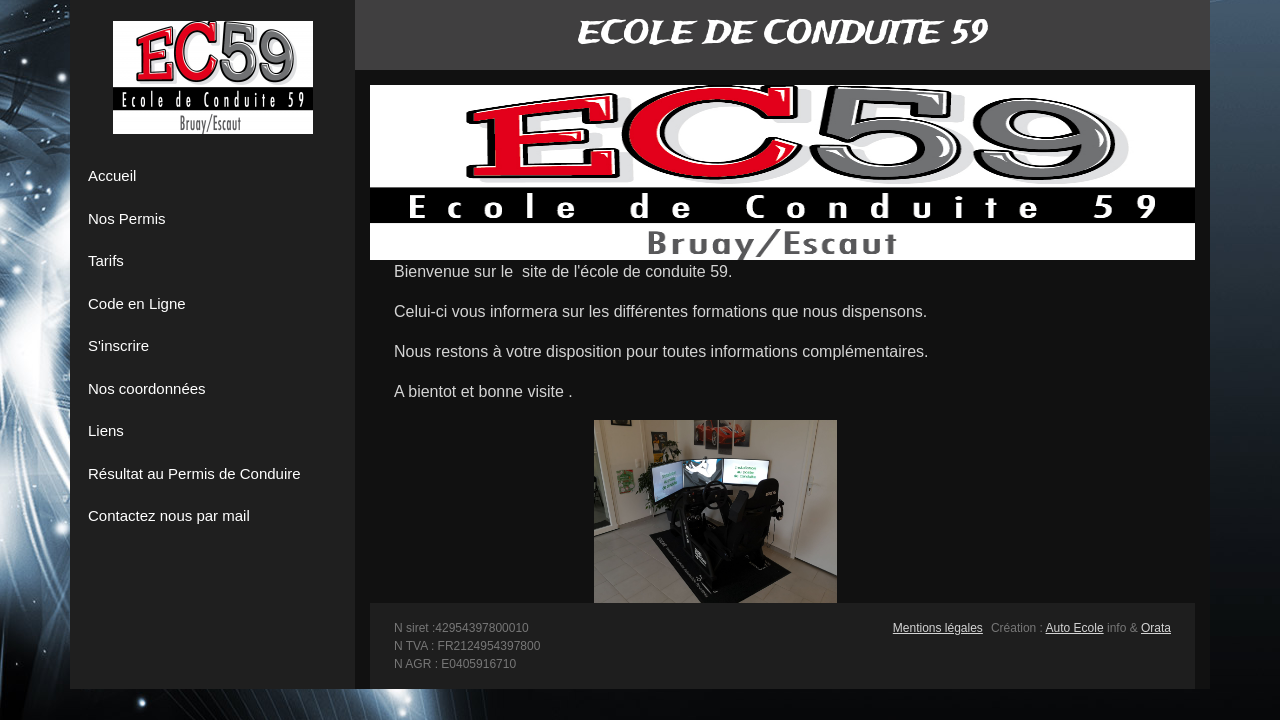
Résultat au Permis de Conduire (194, 473)
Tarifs (106, 260)
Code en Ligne (137, 303)
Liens (106, 430)
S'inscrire (118, 345)
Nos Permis (127, 218)
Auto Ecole (1075, 628)
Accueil (112, 175)
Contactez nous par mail (169, 515)
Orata (1156, 628)
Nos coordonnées (147, 388)
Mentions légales (938, 628)
